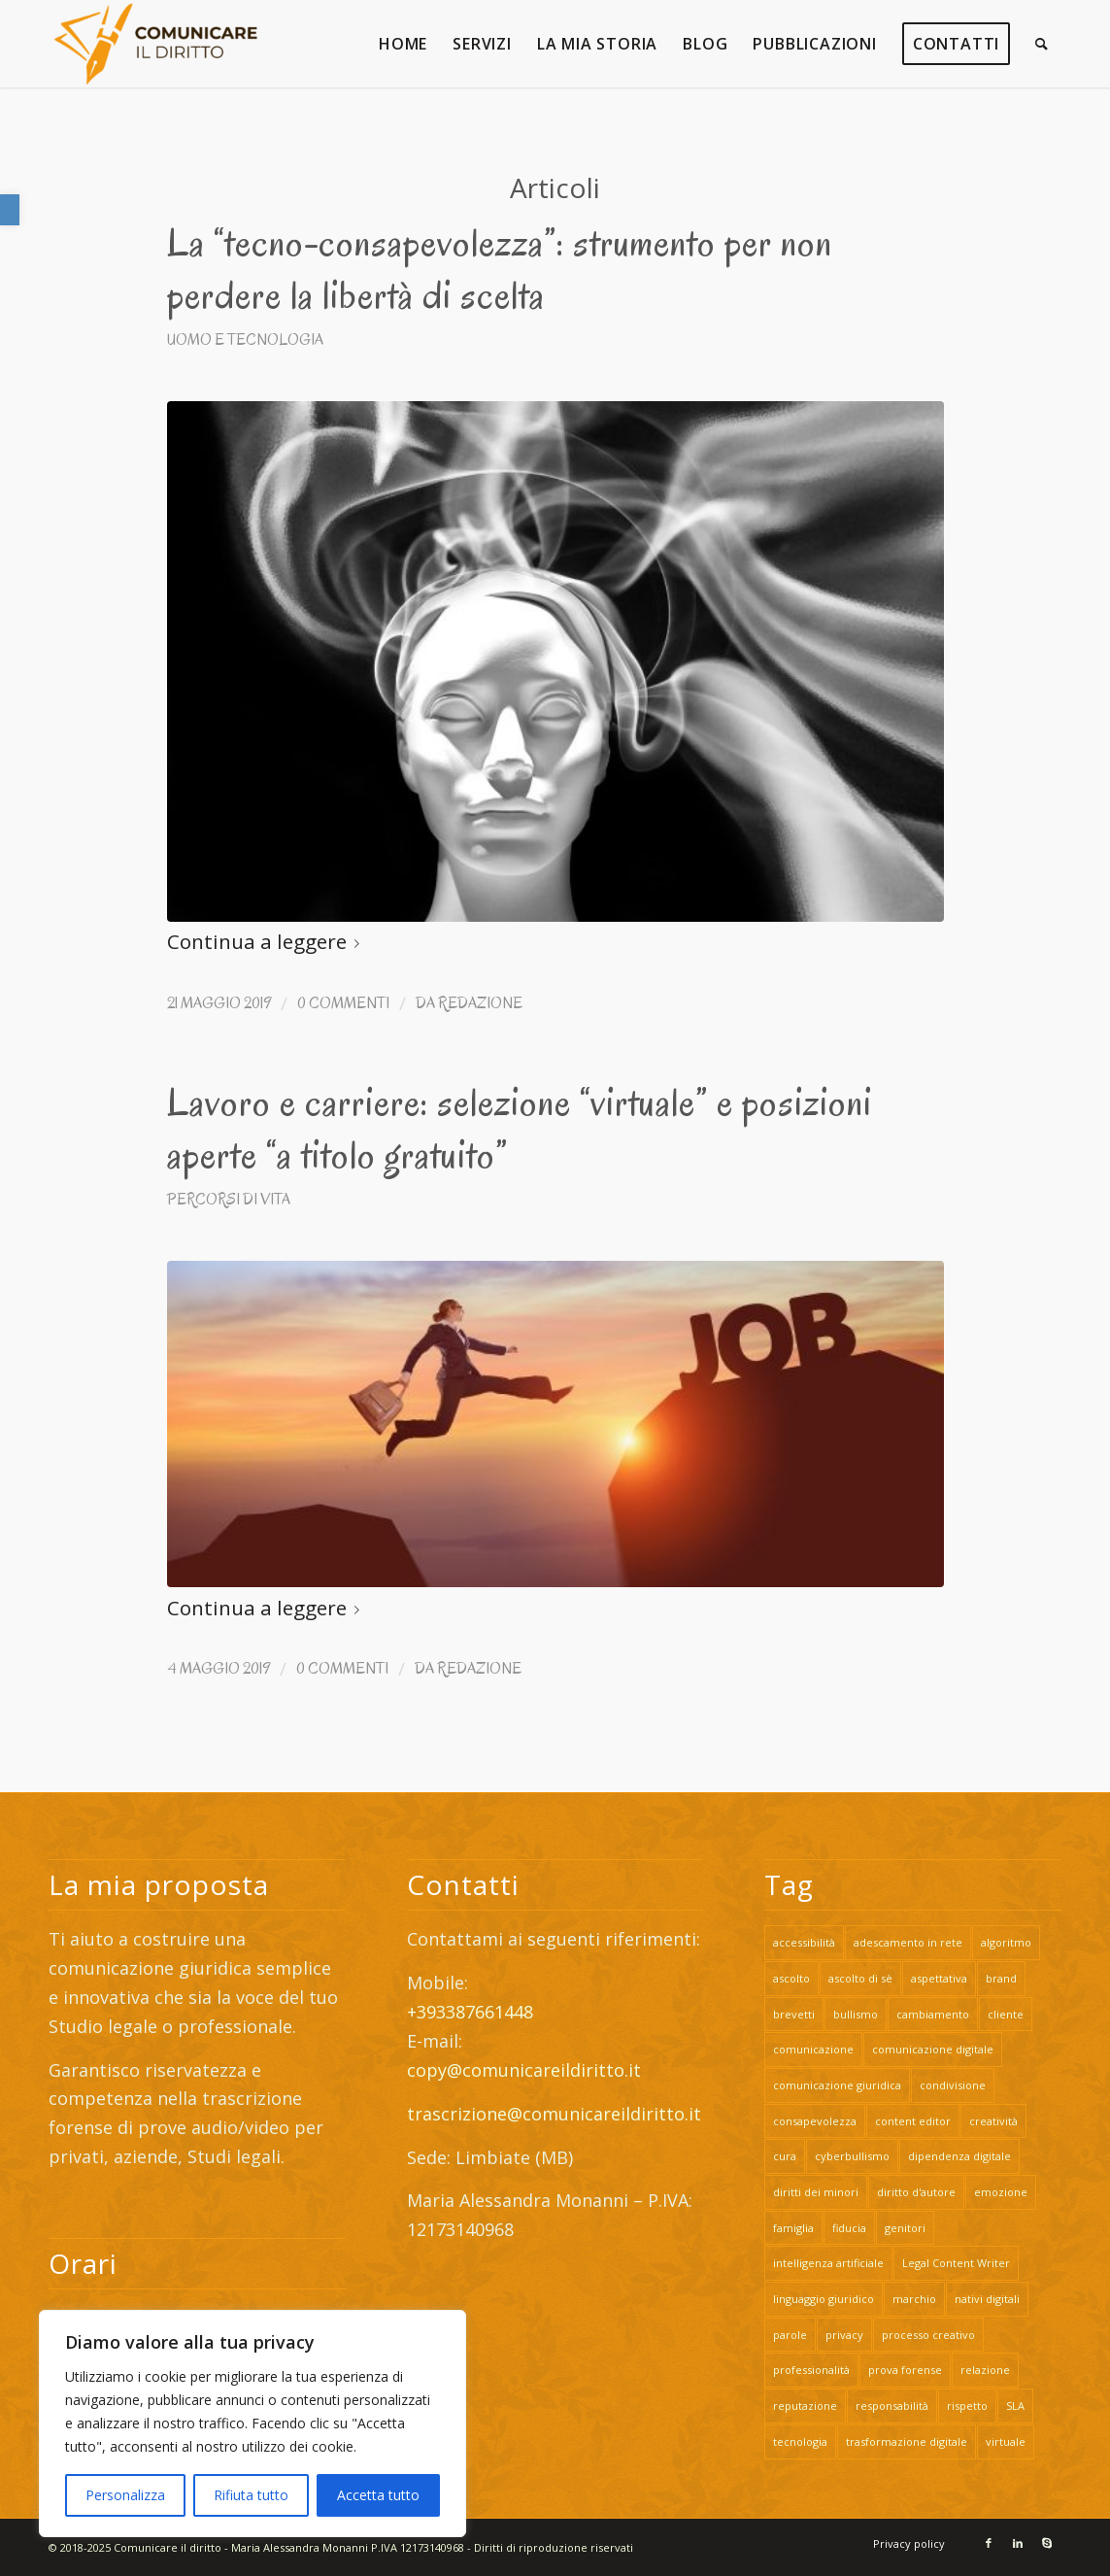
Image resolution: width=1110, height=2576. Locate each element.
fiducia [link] (849, 2227)
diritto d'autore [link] (916, 2192)
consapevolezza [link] (815, 2121)
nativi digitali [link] (987, 2298)
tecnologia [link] (800, 2441)
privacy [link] (844, 2334)
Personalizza (125, 2495)
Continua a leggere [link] (267, 941)
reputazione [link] (805, 2405)
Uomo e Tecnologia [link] (245, 339)
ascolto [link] (791, 1978)
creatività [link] (993, 2121)
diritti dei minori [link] (815, 2192)
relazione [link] (985, 2369)
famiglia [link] (793, 2227)
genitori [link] (905, 2227)
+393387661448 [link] (470, 2011)
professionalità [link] (811, 2369)
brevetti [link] (794, 2014)
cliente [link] (1006, 2014)
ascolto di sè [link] (860, 1978)
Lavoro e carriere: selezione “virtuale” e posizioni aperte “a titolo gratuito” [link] (519, 1128)
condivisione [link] (953, 2085)
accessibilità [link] (804, 1942)
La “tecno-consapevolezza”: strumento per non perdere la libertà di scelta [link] (499, 269)
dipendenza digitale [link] (959, 2156)
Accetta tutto (378, 2495)
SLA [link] (1015, 2405)
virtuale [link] (1006, 2441)
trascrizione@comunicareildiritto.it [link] (556, 2113)
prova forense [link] (905, 2369)
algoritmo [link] (1006, 1942)
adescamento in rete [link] (908, 1942)
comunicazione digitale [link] (932, 2049)
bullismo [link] (855, 2014)
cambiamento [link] (932, 2014)
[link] (9, 209)
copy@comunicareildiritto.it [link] (524, 2070)
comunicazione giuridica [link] (837, 2085)
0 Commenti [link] (343, 1003)
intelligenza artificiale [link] (828, 2262)
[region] (252, 2423)
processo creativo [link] (928, 2334)
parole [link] (790, 2334)
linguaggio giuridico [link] (823, 2298)
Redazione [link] (480, 1003)
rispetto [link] (967, 2405)
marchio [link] (914, 2298)
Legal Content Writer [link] (956, 2262)
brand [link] (1001, 1978)
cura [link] (784, 2156)
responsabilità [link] (892, 2405)
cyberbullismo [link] (852, 2156)
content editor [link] (913, 2121)
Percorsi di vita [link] (228, 1199)
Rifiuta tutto (251, 2495)
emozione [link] (1000, 2192)
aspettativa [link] (939, 1978)
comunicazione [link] (813, 2049)
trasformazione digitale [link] (906, 2441)
